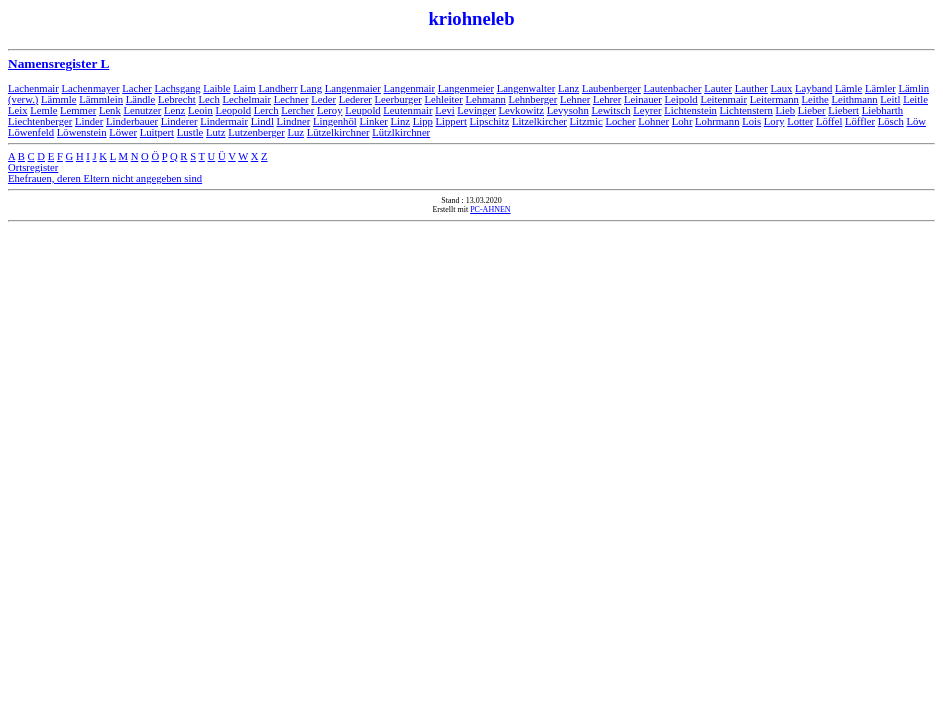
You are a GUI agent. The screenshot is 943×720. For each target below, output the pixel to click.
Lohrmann (717, 121)
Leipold (681, 99)
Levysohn (568, 110)
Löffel (829, 121)
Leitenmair (723, 99)
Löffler (860, 121)
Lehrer (607, 99)
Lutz (216, 132)
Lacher (137, 88)
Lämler (880, 88)
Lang (311, 88)
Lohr (682, 121)
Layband (813, 88)
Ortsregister (33, 167)
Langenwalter (526, 88)
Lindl (262, 121)
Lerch (266, 110)
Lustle (190, 132)
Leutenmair (407, 110)
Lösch (891, 121)
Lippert (451, 121)
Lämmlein (101, 99)
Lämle (848, 88)
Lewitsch (610, 110)
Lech (209, 99)
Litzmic (586, 121)
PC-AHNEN (490, 209)
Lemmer (78, 110)
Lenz (174, 110)
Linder (89, 121)
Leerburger (398, 99)
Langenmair (409, 88)
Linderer (179, 121)
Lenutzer (142, 110)
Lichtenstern (746, 110)
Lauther (751, 88)
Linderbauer (132, 121)
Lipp (423, 121)
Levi (445, 110)
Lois (751, 121)
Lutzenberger (256, 132)
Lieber (812, 110)
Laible (216, 88)
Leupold (363, 110)
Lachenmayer (91, 88)
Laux (781, 88)
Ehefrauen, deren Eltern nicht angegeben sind (105, 178)
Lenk (110, 110)
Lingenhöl (335, 121)
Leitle (915, 99)
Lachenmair (33, 88)
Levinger (476, 110)
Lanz (568, 88)
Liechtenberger (40, 121)
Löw (916, 121)
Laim (244, 88)
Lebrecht (177, 99)
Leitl (890, 99)
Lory (774, 121)
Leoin (200, 110)
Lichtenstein (690, 110)
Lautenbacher (673, 88)
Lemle (43, 110)
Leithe (815, 99)
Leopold (234, 110)
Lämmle (59, 99)
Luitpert (157, 132)
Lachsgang (177, 88)
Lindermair (224, 121)
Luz (296, 132)
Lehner (575, 99)
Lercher (297, 110)
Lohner (653, 121)
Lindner (294, 121)
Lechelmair (247, 99)
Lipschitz (490, 121)
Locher (620, 121)
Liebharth (882, 110)
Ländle (141, 99)
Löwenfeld (31, 132)
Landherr (277, 88)
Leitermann (774, 99)
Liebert (843, 110)
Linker (373, 121)
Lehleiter (443, 99)
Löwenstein (82, 132)
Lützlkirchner (401, 132)
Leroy (329, 110)
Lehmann (486, 99)
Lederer (355, 99)
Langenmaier (353, 88)
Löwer (123, 132)
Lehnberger (532, 99)
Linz (401, 121)
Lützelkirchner (338, 132)
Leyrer (647, 110)
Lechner (291, 99)
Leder (323, 99)
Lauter (718, 88)
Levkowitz (521, 110)
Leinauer (643, 99)
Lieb (786, 110)
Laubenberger (611, 88)
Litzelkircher (539, 121)
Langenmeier (466, 88)
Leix (18, 110)
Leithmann (854, 99)
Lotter (800, 121)
